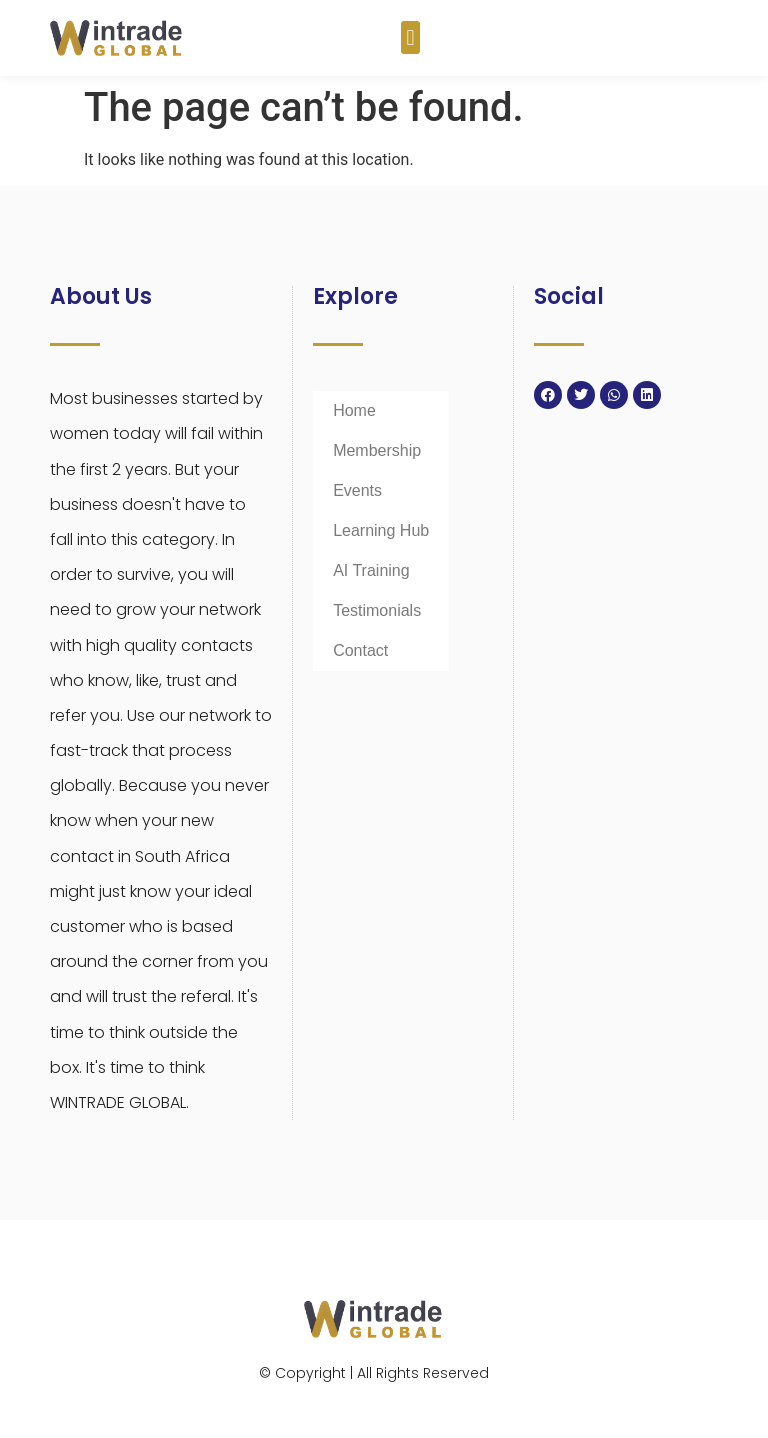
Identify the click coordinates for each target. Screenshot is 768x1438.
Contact (360, 650)
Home (354, 410)
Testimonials (377, 610)
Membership (377, 450)
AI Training (371, 570)
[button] (410, 37)
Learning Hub (381, 530)
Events (357, 490)
